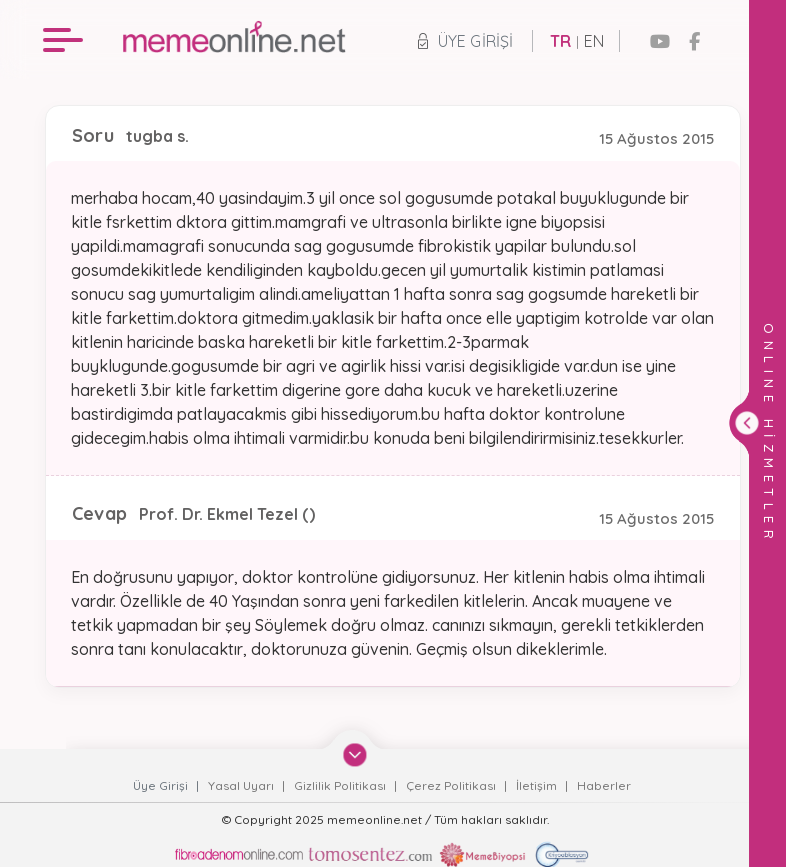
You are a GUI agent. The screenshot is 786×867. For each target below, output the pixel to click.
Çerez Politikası (452, 785)
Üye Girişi (465, 41)
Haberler (604, 785)
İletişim (538, 785)
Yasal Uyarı (242, 785)
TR (560, 41)
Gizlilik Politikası (341, 785)
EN (594, 41)
